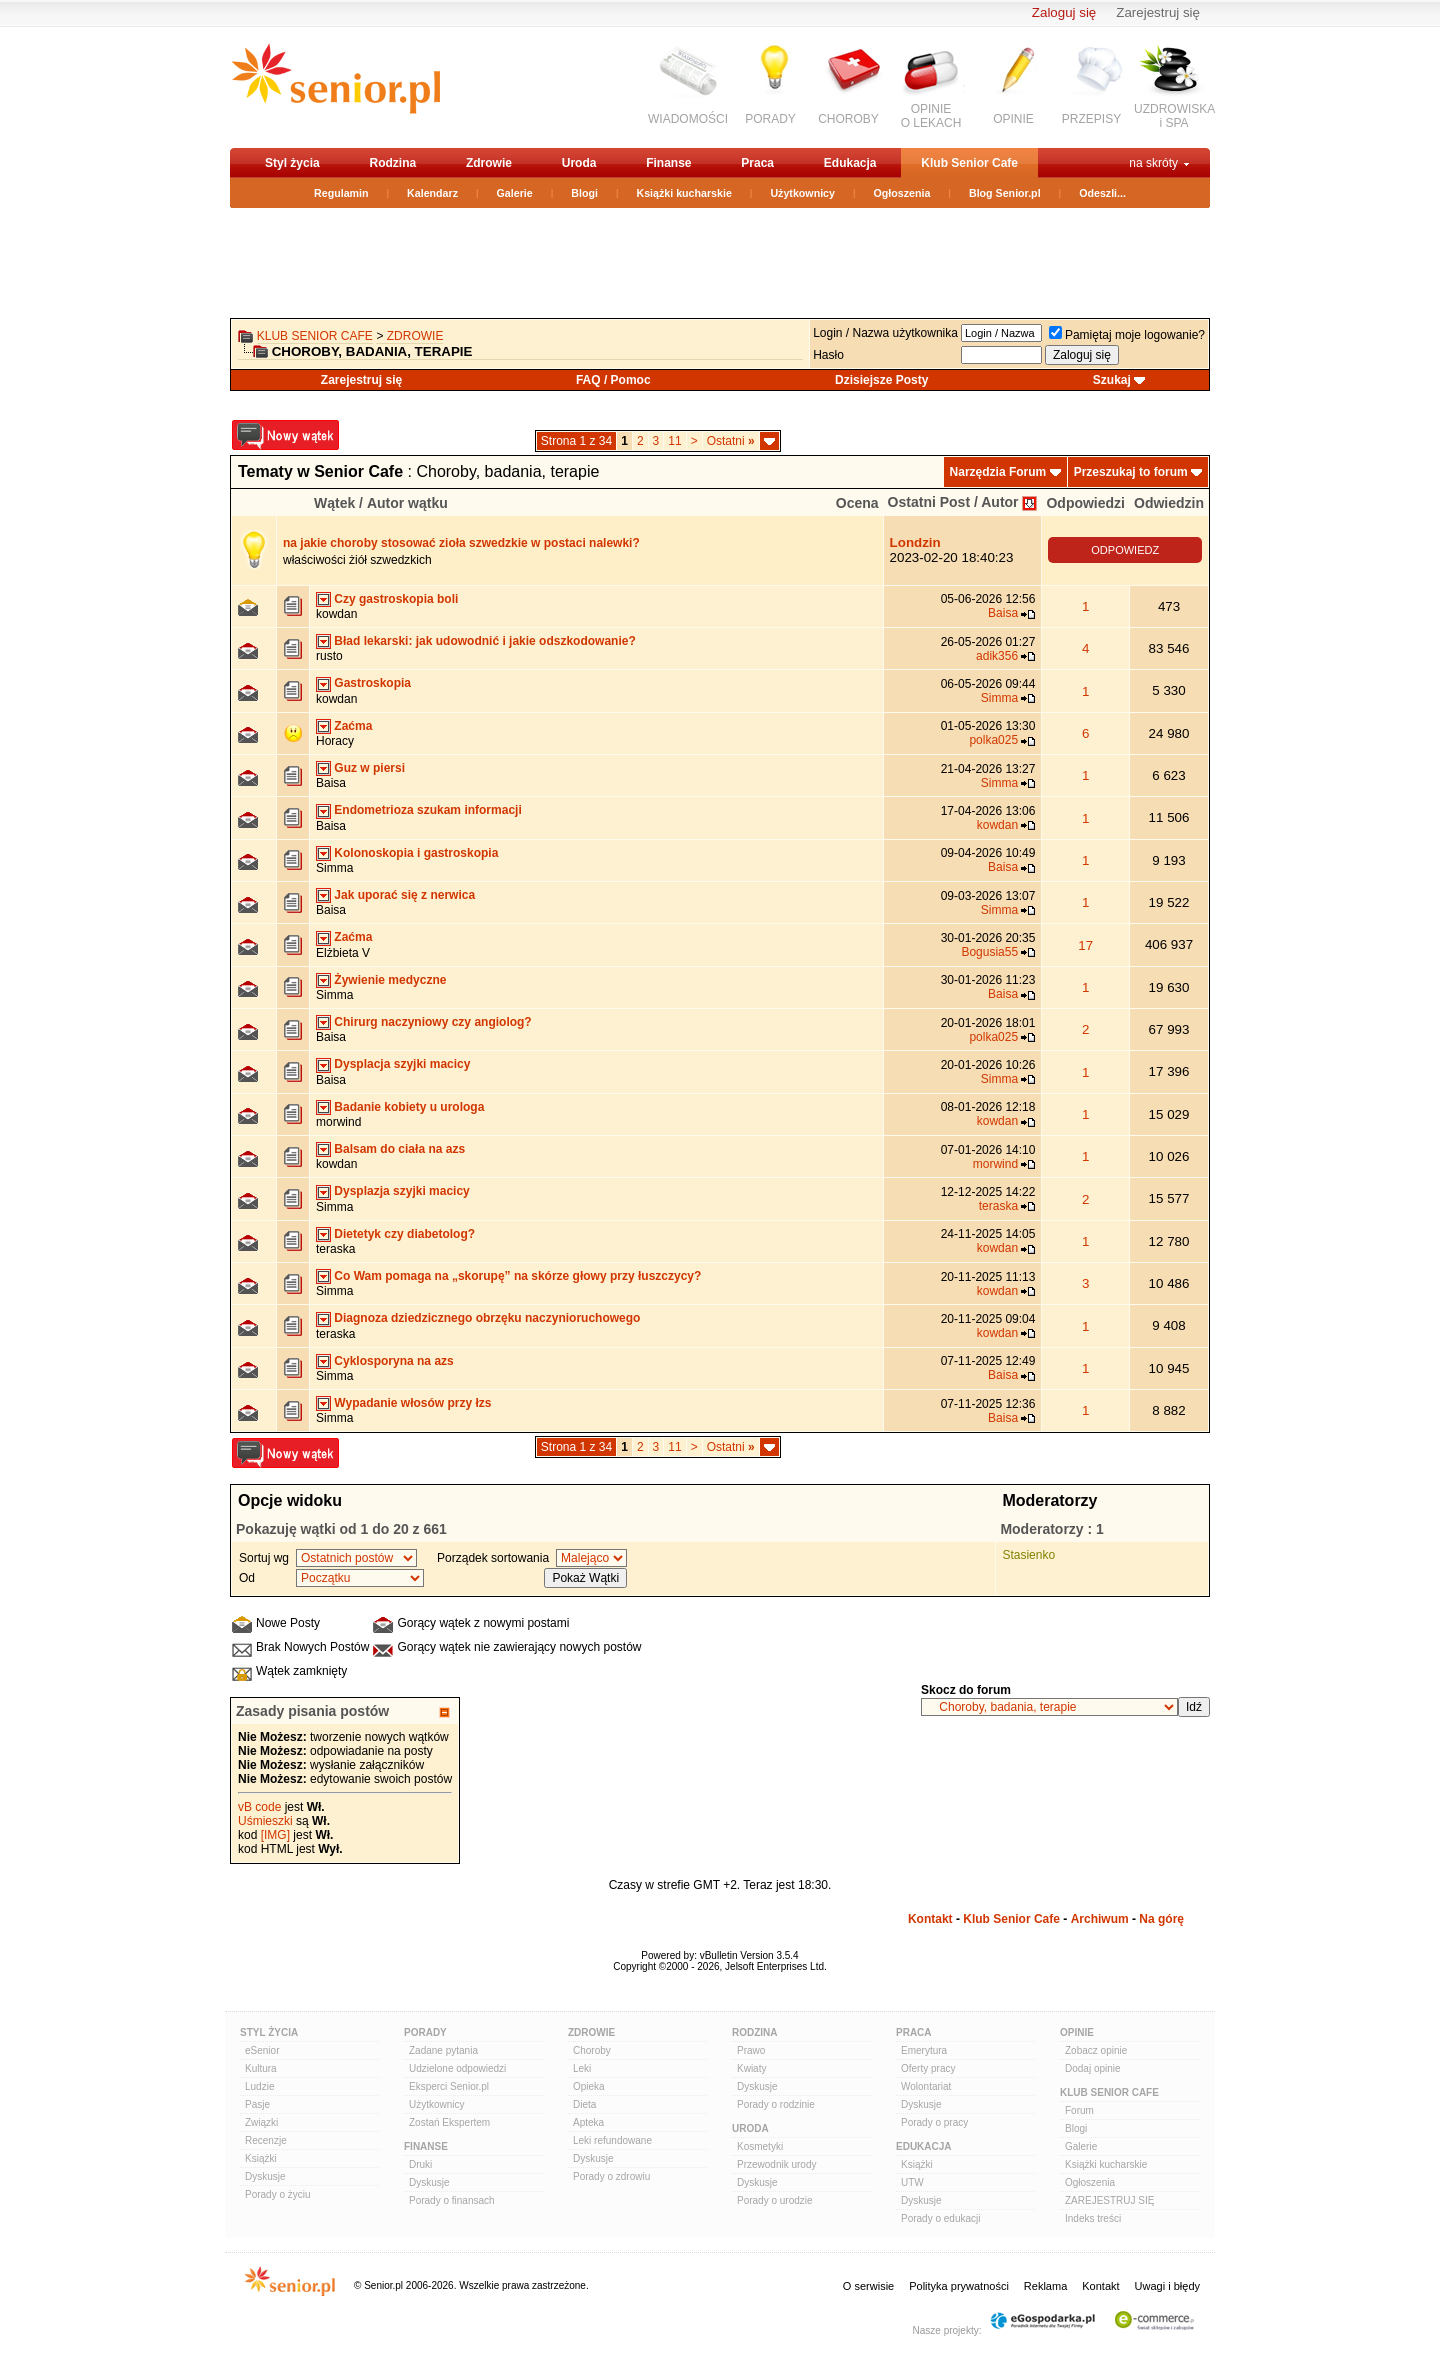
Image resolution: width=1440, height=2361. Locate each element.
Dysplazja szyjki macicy (401, 1191)
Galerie (515, 193)
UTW (912, 2182)
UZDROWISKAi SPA (1174, 116)
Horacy (335, 741)
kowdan (336, 614)
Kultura (261, 2068)
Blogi (584, 193)
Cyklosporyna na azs (393, 1361)
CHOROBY (848, 119)
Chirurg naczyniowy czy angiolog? (432, 1022)
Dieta (584, 2104)
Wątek (334, 503)
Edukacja (850, 163)
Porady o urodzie (775, 2200)
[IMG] (275, 1835)
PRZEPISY (1091, 119)
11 (674, 441)
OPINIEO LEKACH (931, 116)
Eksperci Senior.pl (449, 2086)
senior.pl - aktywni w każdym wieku (335, 86)
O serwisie (868, 2286)
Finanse (668, 163)
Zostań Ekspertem (449, 2122)
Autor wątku (407, 503)
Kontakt (930, 1919)
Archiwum (1100, 1919)
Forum (1079, 2110)
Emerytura (924, 2050)
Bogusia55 (989, 952)
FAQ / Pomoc (613, 380)
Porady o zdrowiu (611, 2176)
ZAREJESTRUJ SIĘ (1109, 2200)
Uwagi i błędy (1167, 2286)
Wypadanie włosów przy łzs (412, 1403)
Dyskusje (265, 2176)
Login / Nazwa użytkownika (885, 333)
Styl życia (292, 163)
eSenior (262, 2050)
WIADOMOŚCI (688, 119)
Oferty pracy (928, 2068)
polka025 (993, 740)
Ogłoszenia (902, 193)
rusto (329, 656)
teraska (998, 1206)
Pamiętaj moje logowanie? (1127, 335)
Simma (999, 698)
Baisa (1003, 613)
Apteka (588, 2122)
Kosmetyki (760, 2146)
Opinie (1077, 2032)
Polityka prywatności (959, 2286)
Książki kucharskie (683, 193)
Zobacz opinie (1096, 2050)
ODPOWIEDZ (1125, 550)
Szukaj (1112, 380)
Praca (757, 163)
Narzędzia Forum (998, 472)
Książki (261, 2158)
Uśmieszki (265, 1821)
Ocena (857, 503)
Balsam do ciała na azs (399, 1149)
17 (1085, 945)
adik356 (997, 656)
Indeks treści (1093, 2218)
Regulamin (341, 193)
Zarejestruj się (1158, 12)
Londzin (915, 542)
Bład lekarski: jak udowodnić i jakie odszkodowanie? (484, 641)
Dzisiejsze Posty (881, 380)
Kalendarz (432, 193)
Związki (261, 2122)
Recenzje (266, 2140)
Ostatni (731, 441)
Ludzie (259, 2086)
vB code (259, 1807)
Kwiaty (751, 2068)
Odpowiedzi (1085, 503)
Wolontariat (926, 2086)
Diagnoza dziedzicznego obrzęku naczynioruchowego (487, 1318)
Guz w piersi (369, 768)
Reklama (1045, 2286)
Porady (425, 2032)
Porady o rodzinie (776, 2104)
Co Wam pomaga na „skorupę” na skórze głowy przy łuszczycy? (517, 1276)
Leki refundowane (612, 2140)
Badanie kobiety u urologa (409, 1107)
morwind (338, 1122)
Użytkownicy (802, 193)
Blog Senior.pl (1005, 193)
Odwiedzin (1169, 503)
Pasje (257, 2104)
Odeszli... (1102, 193)
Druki (420, 2164)
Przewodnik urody (776, 2164)
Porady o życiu (278, 2194)
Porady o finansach (452, 2200)
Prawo (751, 2050)
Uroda (579, 163)
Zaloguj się (1064, 12)
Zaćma (353, 726)
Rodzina (392, 163)
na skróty (1153, 163)
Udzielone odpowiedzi (457, 2068)
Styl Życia (269, 2032)
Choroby (592, 2050)
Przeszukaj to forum (1131, 472)
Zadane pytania (443, 2050)
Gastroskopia (372, 683)
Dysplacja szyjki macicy (402, 1064)
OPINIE (1013, 119)
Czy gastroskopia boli (396, 599)
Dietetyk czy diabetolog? (404, 1234)
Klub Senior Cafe (969, 163)
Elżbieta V (343, 953)
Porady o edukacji (941, 2218)
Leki (582, 2068)
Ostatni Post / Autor (953, 502)
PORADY (770, 119)
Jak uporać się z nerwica (404, 895)
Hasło (828, 355)
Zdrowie (489, 163)
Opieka (589, 2086)
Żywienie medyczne (390, 980)
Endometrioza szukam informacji (427, 810)
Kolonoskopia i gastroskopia (416, 853)
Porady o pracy (934, 2122)
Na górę (1161, 1919)
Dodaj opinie (1093, 2068)
